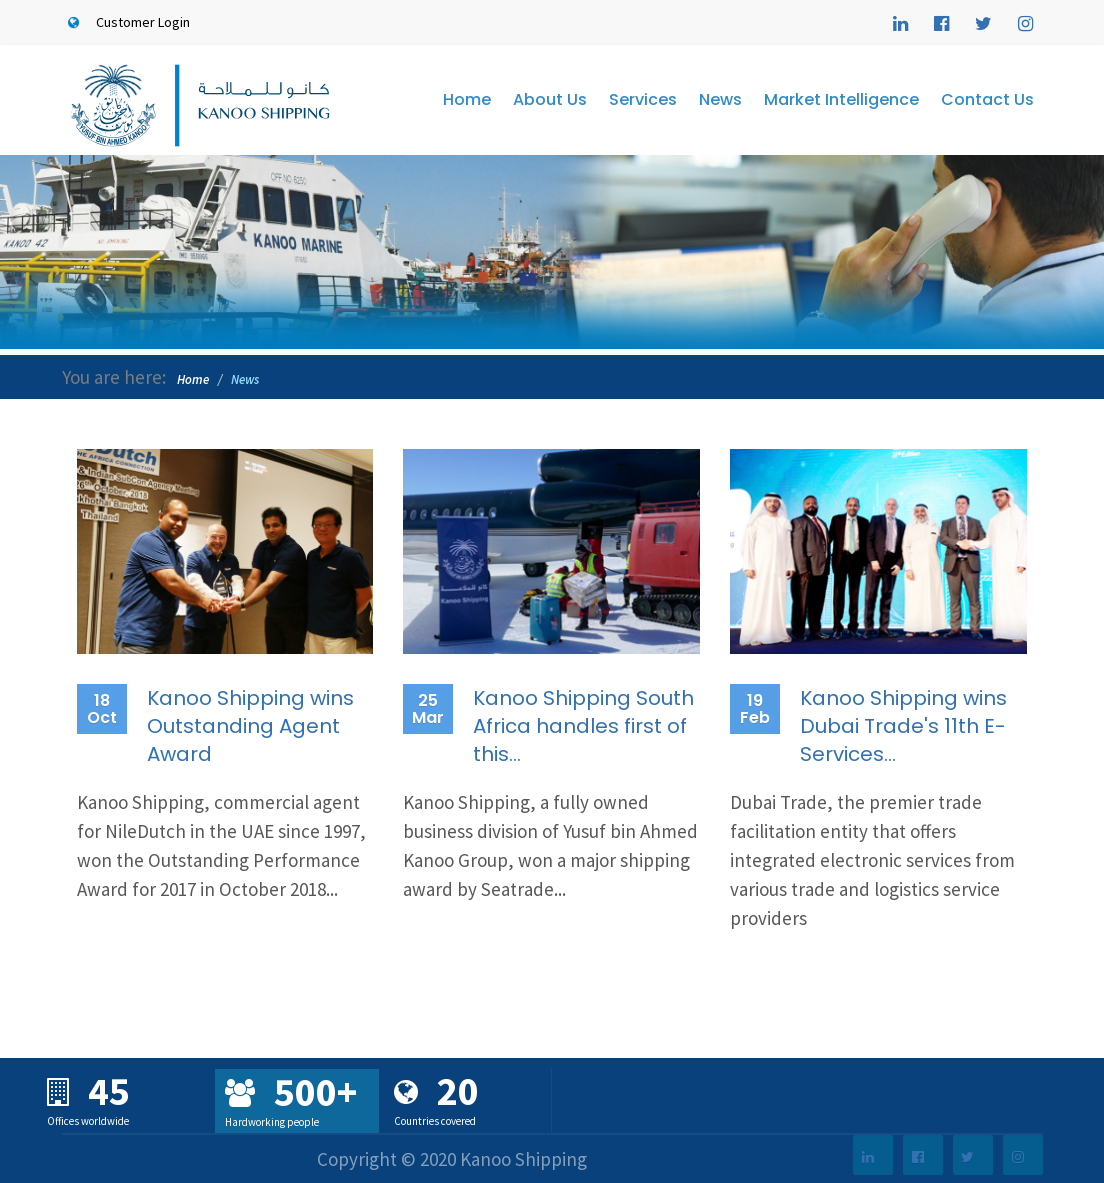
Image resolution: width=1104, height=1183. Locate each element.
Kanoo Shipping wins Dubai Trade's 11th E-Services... (903, 726)
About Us (550, 99)
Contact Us (987, 99)
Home (467, 99)
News (720, 99)
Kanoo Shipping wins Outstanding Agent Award (250, 726)
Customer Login (126, 22)
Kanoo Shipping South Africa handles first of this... (583, 726)
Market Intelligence (841, 99)
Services (643, 99)
